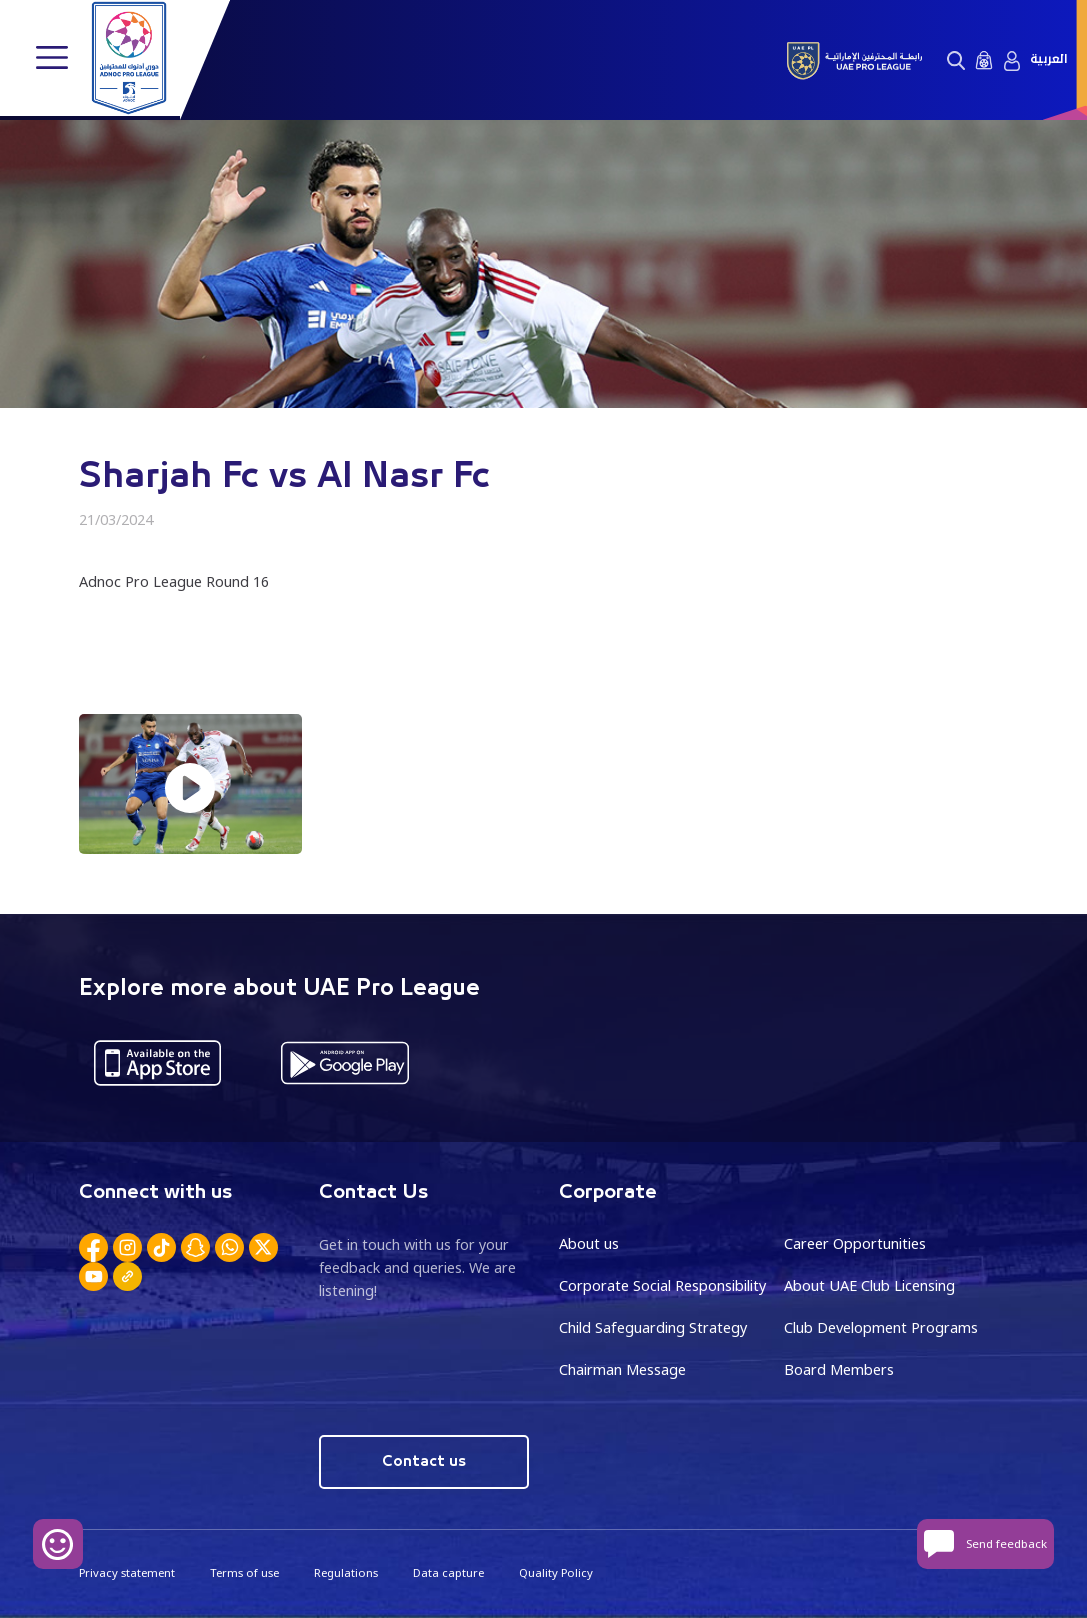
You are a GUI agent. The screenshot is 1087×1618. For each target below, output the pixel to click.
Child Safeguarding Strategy (652, 1326)
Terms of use (244, 1570)
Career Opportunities (855, 1243)
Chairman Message (622, 1368)
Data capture (448, 1570)
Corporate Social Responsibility (662, 1284)
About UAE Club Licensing (869, 1284)
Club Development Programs (881, 1326)
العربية (1048, 59)
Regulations (346, 1570)
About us (589, 1243)
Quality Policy (556, 1570)
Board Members (839, 1368)
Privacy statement (127, 1570)
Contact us (423, 1459)
